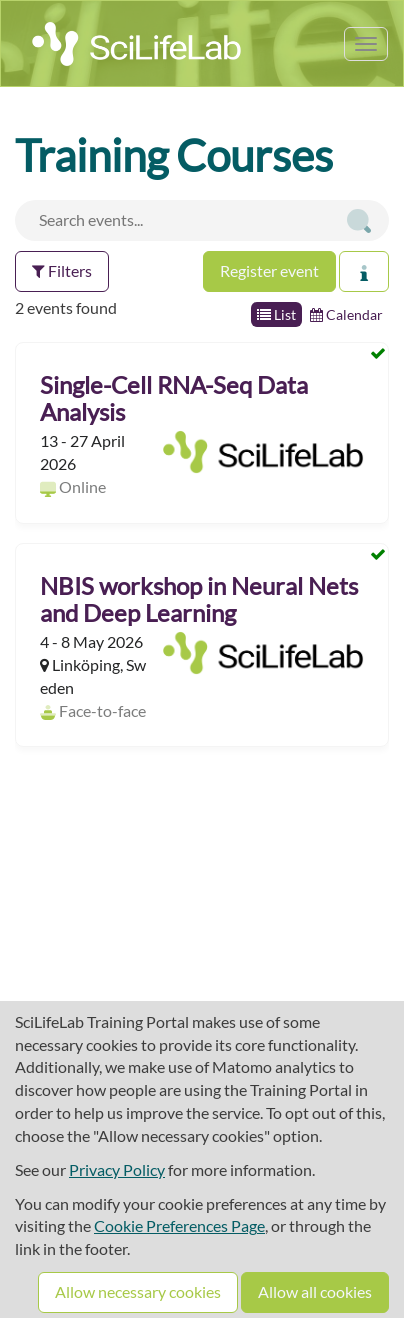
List (276, 314)
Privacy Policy (117, 1169)
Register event (269, 270)
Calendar (346, 314)
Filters (62, 270)
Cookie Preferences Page (179, 1225)
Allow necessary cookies (138, 1291)
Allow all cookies (315, 1291)
